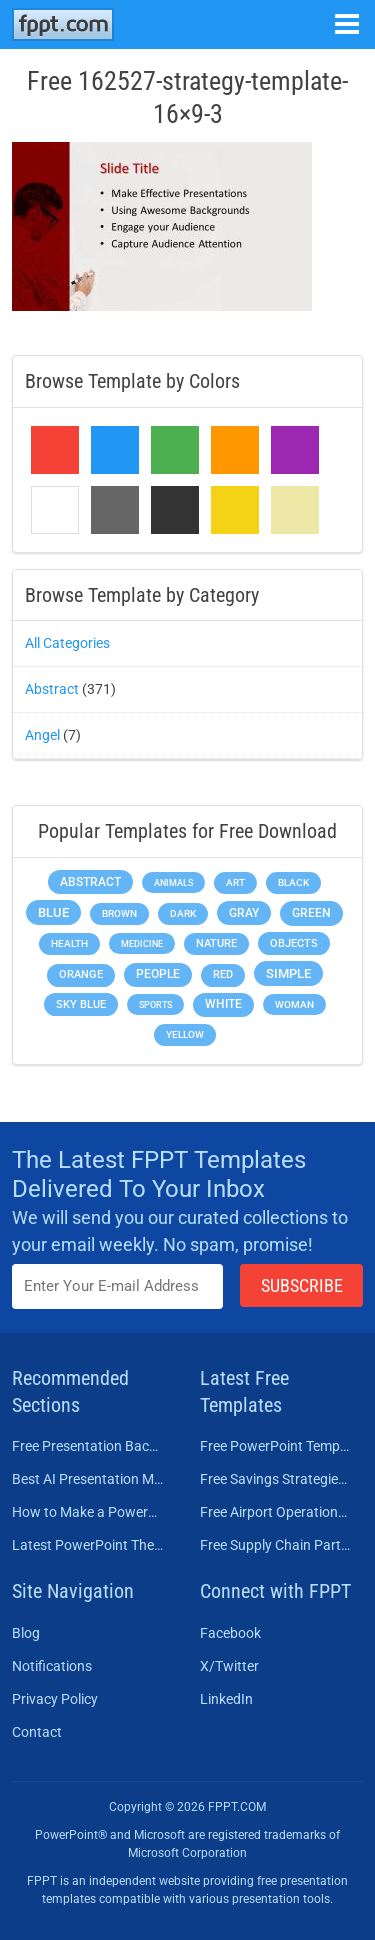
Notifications (52, 1666)
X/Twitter (229, 1666)
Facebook (230, 1633)
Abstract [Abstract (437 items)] (90, 882)
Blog (26, 1633)
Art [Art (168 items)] (235, 882)
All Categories (67, 643)
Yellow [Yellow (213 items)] (185, 1034)
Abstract (52, 689)
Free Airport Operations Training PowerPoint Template (276, 1512)
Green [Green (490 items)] (311, 912)
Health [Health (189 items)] (69, 943)
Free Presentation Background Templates (88, 1446)
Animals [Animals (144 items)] (173, 882)
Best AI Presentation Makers (88, 1479)
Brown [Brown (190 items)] (119, 913)
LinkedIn (226, 1699)
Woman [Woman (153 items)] (294, 1004)
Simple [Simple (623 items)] (288, 973)
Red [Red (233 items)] (223, 974)
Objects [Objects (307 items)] (294, 943)
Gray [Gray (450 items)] (244, 913)
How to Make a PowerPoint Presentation (88, 1512)
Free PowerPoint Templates (276, 1446)
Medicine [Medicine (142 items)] (142, 943)
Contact (37, 1732)
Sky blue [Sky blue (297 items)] (81, 1004)
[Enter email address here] (117, 1286)
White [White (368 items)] (223, 1004)
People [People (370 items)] (158, 974)
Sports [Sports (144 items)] (155, 1004)
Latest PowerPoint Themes (88, 1545)
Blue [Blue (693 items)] (53, 912)
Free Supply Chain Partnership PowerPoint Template (276, 1545)
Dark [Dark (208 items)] (183, 913)
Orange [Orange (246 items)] (81, 974)
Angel (42, 735)
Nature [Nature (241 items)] (216, 943)
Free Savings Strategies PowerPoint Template (276, 1479)
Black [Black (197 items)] (293, 882)
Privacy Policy (55, 1699)
